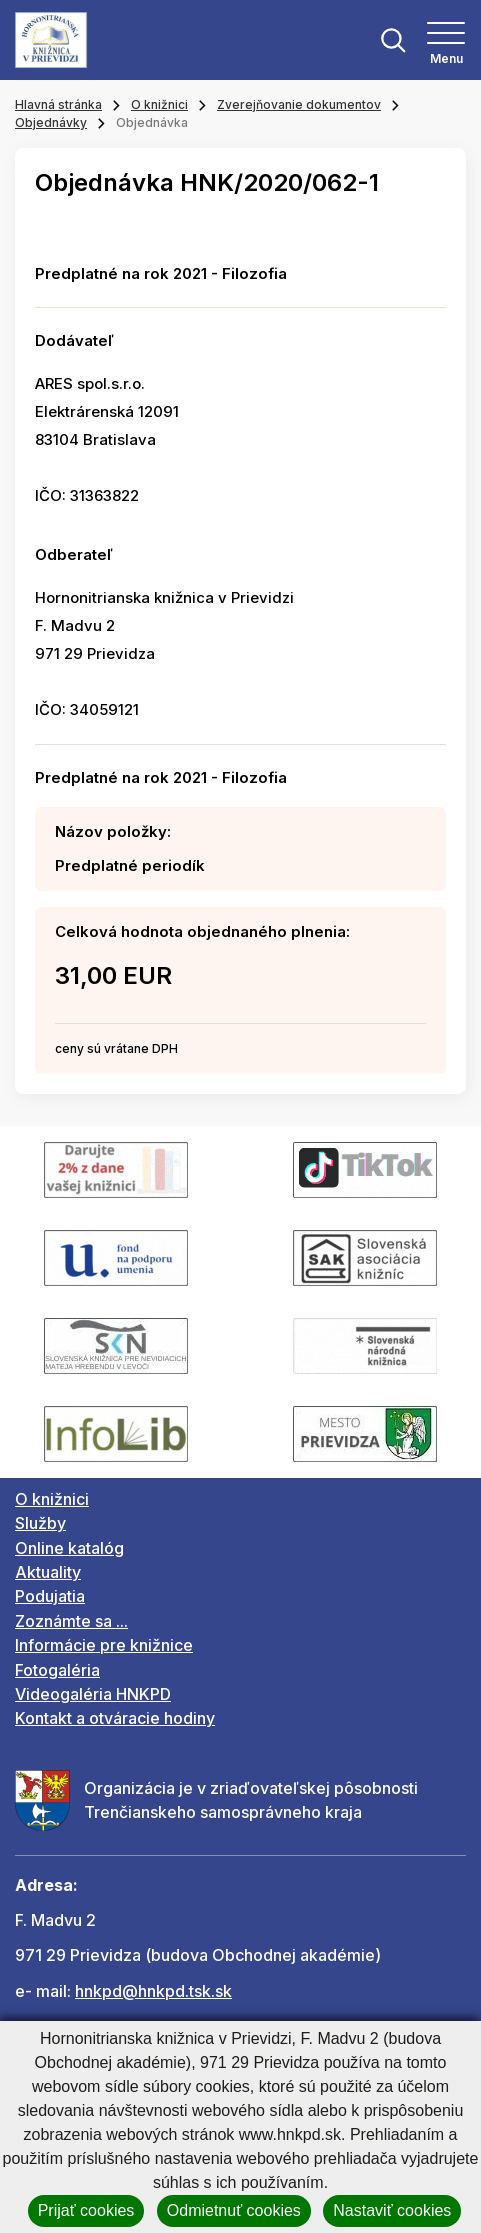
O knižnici (159, 104)
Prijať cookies (86, 2210)
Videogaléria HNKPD (93, 1694)
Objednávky (51, 122)
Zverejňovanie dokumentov (299, 104)
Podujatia (50, 1596)
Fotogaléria (57, 1670)
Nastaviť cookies (392, 2210)
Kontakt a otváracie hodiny (115, 1718)
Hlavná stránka (58, 104)
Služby (40, 1523)
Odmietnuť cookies (234, 2210)
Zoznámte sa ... (71, 1621)
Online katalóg (69, 1548)
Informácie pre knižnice (104, 1645)
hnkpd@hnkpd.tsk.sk (153, 1991)
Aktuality (48, 1572)
